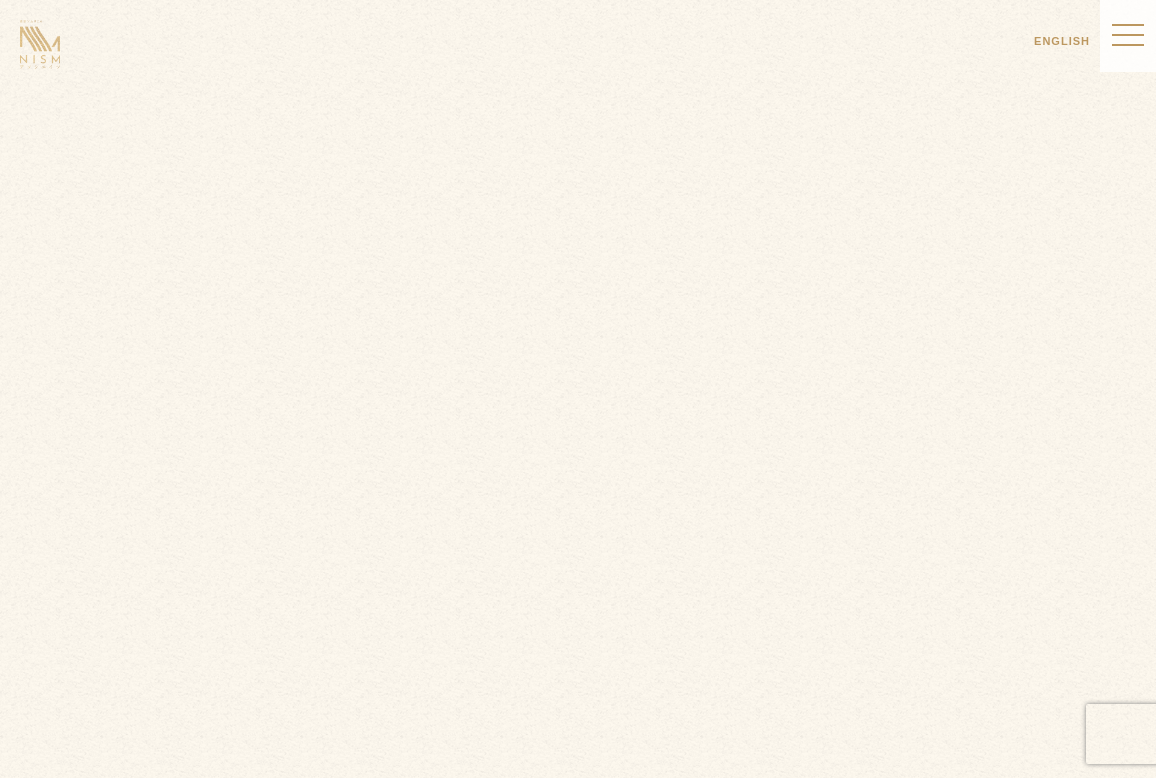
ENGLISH (1062, 41)
